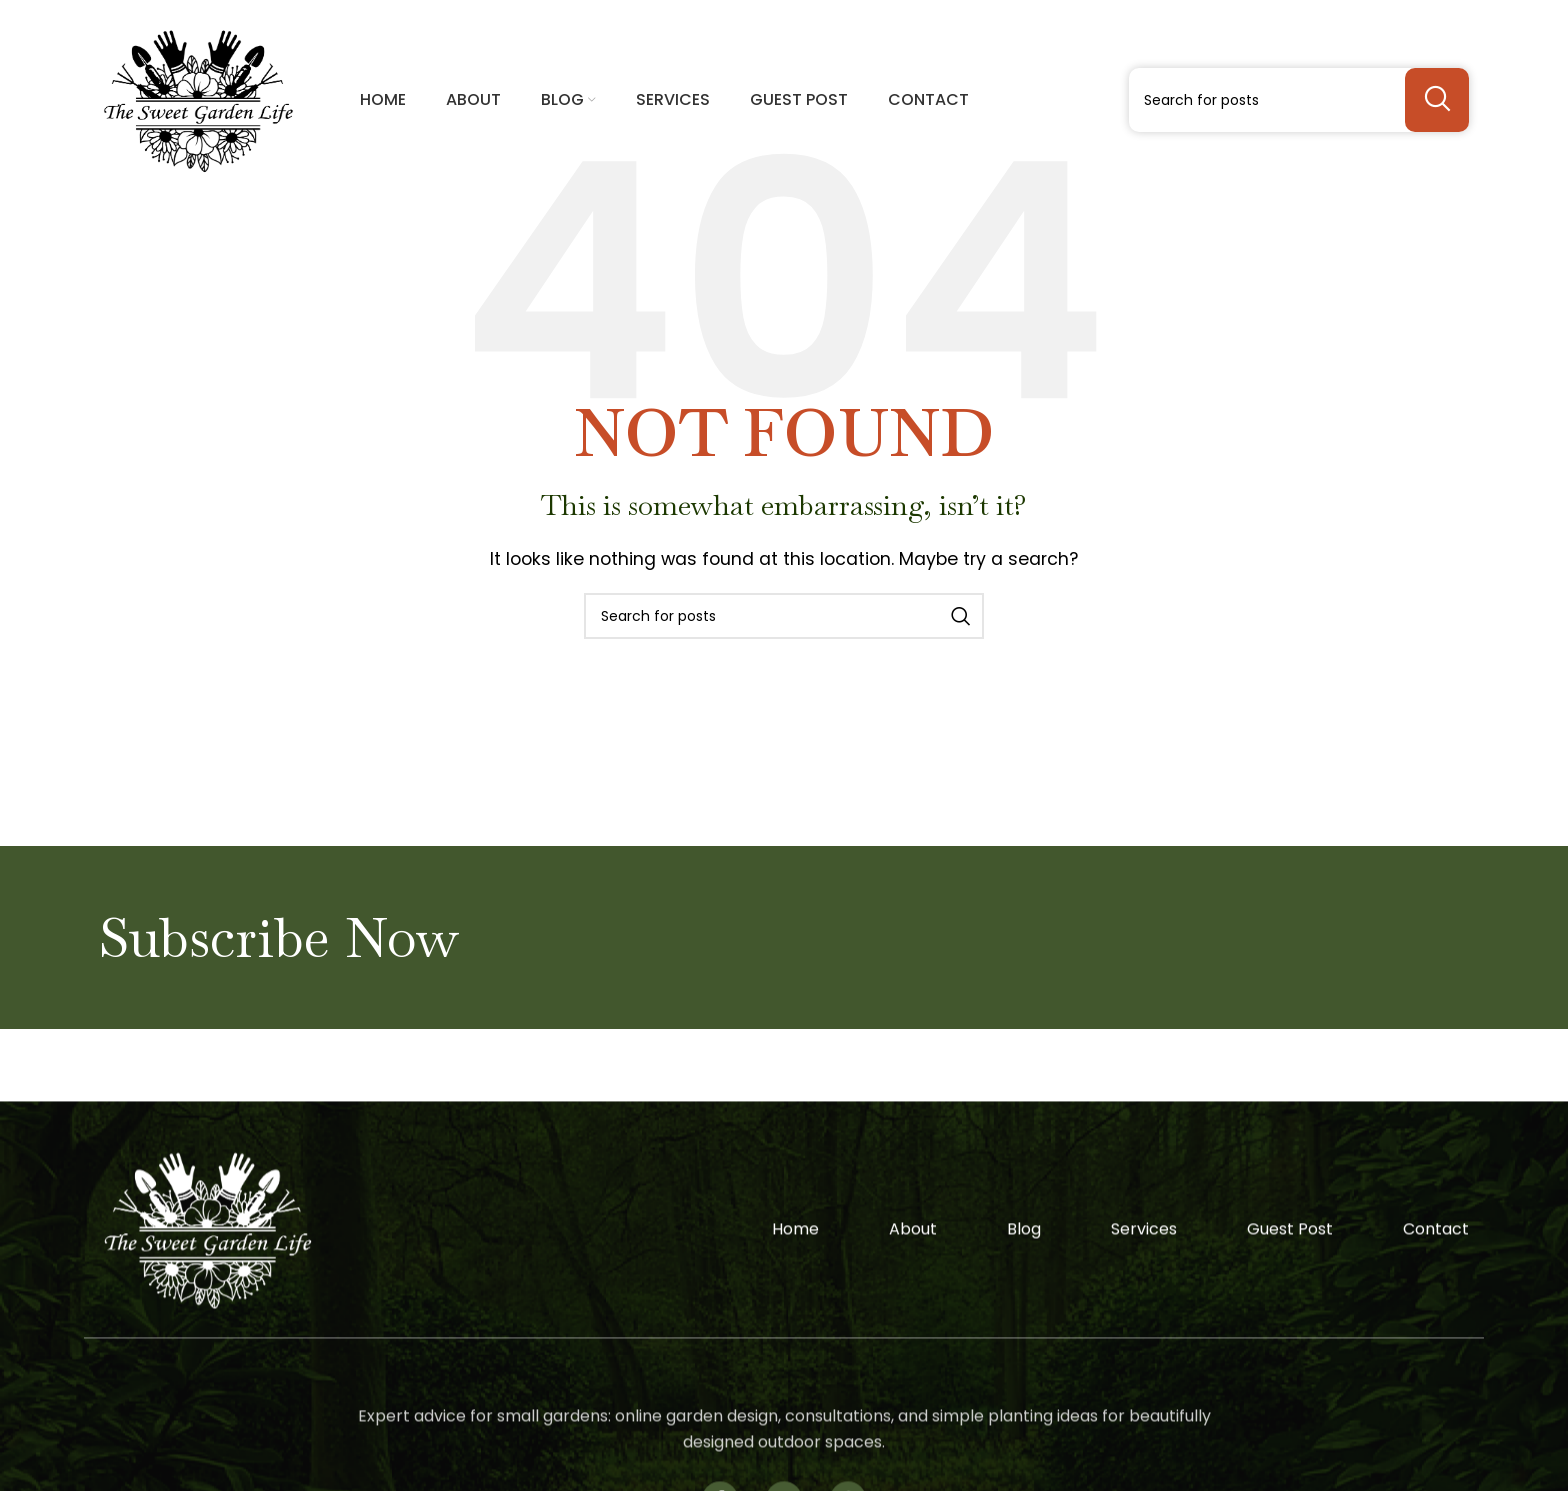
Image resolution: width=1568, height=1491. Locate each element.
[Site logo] (198, 98)
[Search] (1299, 100)
